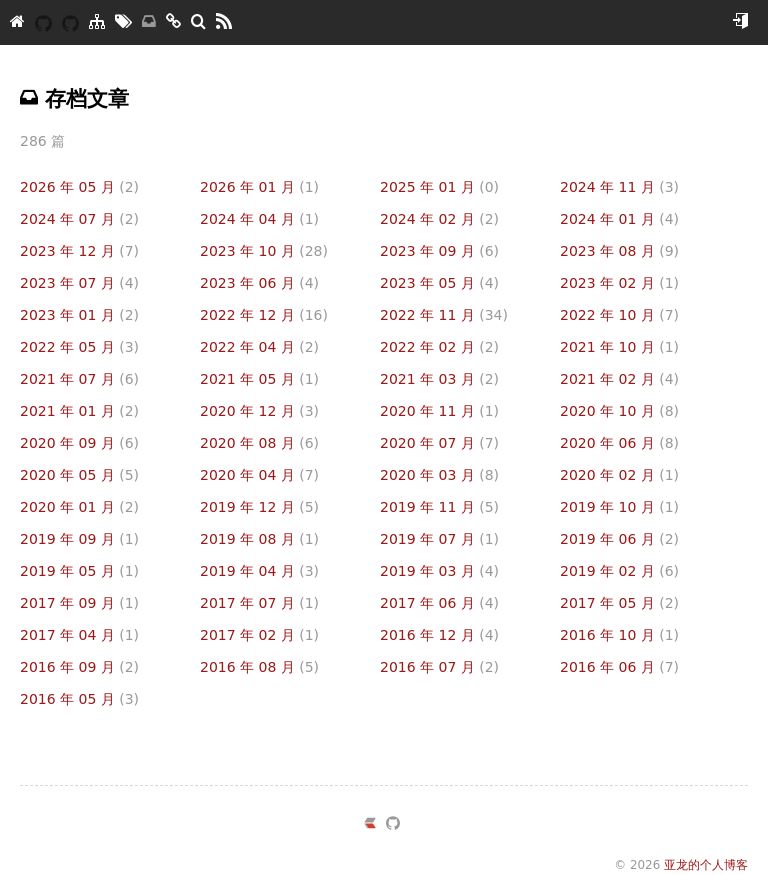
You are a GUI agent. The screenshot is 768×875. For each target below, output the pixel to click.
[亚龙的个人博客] (17, 22)
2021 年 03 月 (439, 379)
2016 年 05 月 (79, 699)
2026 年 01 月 (259, 187)
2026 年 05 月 (79, 187)
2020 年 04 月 (259, 475)
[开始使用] (740, 22)
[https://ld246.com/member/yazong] (370, 826)
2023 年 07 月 (79, 283)
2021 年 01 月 (79, 411)
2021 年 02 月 (619, 379)
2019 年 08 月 (259, 539)
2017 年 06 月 (439, 603)
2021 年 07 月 (79, 379)
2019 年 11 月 (439, 507)
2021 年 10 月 (619, 347)
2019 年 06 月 (619, 539)
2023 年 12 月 (79, 251)
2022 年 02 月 (439, 347)
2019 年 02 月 (619, 571)
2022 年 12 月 (264, 315)
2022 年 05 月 (79, 347)
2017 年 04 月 (79, 635)
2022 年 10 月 (619, 315)
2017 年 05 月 (619, 603)
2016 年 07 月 (439, 667)
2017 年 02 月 (259, 635)
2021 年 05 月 (259, 379)
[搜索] (198, 22)
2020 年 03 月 (439, 475)
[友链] (173, 22)
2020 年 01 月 (79, 507)
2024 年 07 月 (79, 219)
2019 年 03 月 (439, 571)
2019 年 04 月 (259, 571)
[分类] (97, 22)
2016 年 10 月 (619, 635)
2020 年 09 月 (79, 443)
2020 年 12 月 (259, 411)
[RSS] (224, 22)
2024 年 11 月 (619, 187)
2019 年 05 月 (79, 571)
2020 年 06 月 (619, 443)
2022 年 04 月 (259, 347)
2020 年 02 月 (619, 475)
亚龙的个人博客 (706, 865)
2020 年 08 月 (259, 443)
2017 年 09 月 (79, 603)
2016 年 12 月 (439, 635)
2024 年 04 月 (259, 219)
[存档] (149, 22)
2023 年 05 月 (439, 283)
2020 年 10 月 (619, 411)
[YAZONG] (43, 22)
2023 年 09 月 (439, 251)
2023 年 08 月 (619, 251)
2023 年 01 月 (79, 315)
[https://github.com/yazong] (393, 826)
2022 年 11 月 (444, 315)
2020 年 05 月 (79, 475)
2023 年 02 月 (619, 283)
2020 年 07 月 (439, 443)
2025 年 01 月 (439, 187)
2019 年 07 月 (439, 539)
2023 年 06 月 (259, 283)
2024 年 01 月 (619, 219)
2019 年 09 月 (79, 539)
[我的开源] (70, 22)
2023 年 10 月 (264, 251)
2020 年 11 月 (439, 411)
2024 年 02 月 (439, 219)
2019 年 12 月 (259, 507)
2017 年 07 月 (259, 603)
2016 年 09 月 (79, 667)
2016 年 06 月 (619, 667)
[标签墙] (123, 22)
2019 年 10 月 (619, 507)
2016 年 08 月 (259, 667)
